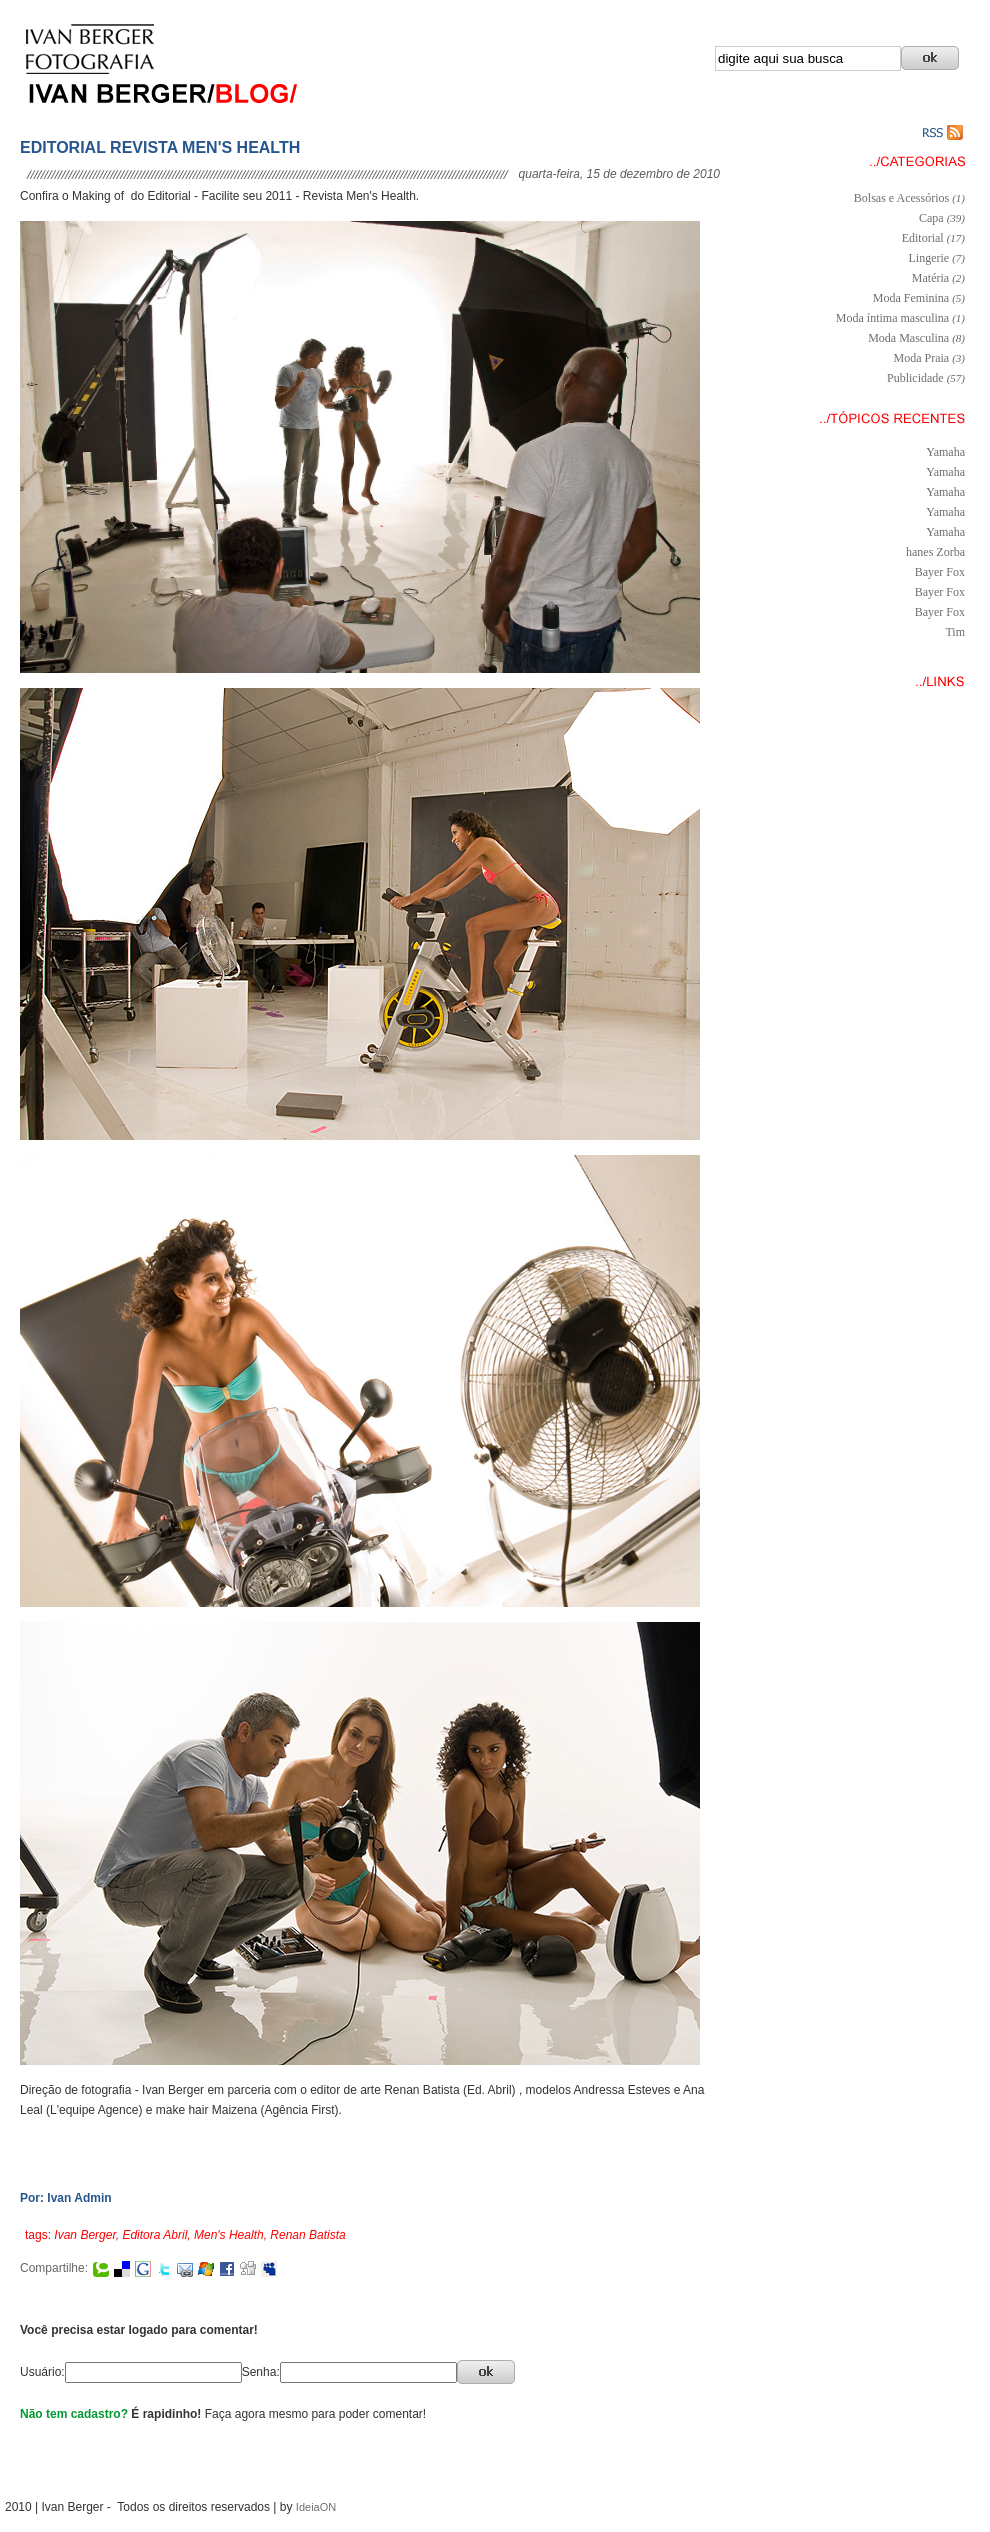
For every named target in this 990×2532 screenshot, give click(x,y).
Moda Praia (922, 358)
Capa (931, 218)
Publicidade (915, 378)
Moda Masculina (908, 338)
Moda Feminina (911, 298)
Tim (955, 632)
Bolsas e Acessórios (901, 198)
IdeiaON (316, 2507)
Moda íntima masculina (892, 318)
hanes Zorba (935, 552)
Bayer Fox (940, 572)
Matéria (930, 278)
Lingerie (929, 258)
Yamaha (945, 452)
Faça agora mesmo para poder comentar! (315, 2414)
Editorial (923, 238)
